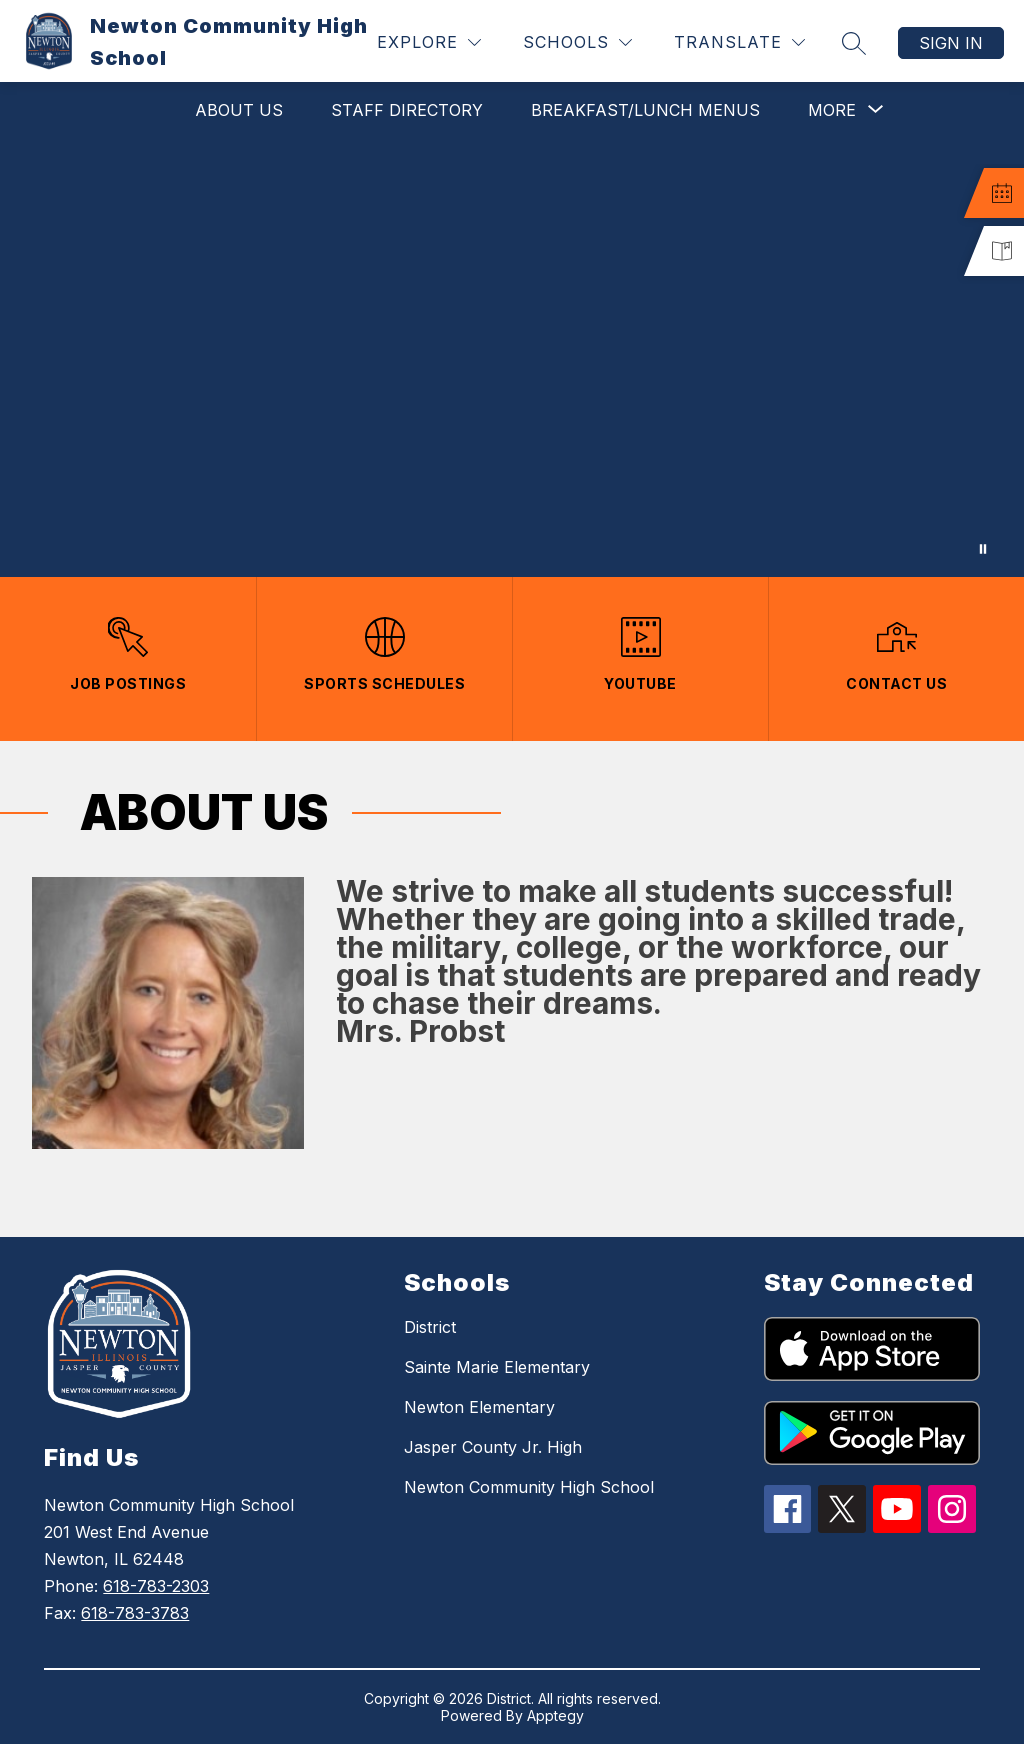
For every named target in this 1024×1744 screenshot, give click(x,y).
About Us (239, 110)
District (430, 1327)
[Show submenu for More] (832, 110)
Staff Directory (407, 110)
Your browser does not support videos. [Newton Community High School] (512, 357)
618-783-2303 (156, 1586)
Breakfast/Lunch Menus (645, 110)
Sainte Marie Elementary (497, 1367)
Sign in (951, 43)
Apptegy (555, 1715)
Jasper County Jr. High (493, 1447)
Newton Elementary (479, 1407)
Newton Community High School (529, 1487)
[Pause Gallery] (983, 549)
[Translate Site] (739, 42)
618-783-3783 (135, 1613)
